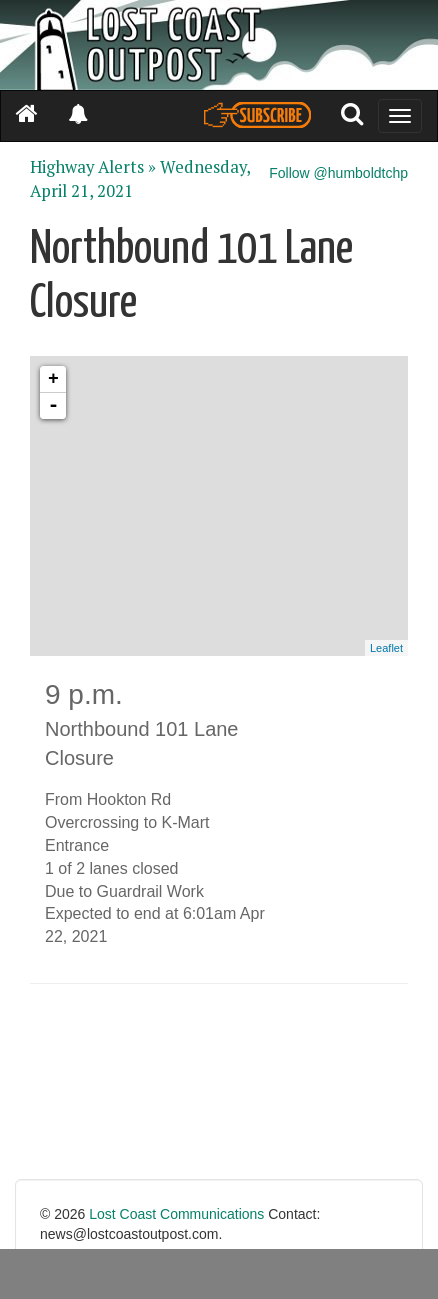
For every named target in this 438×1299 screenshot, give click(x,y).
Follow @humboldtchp (338, 173)
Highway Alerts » (93, 167)
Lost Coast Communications (176, 1214)
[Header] (219, 45)
